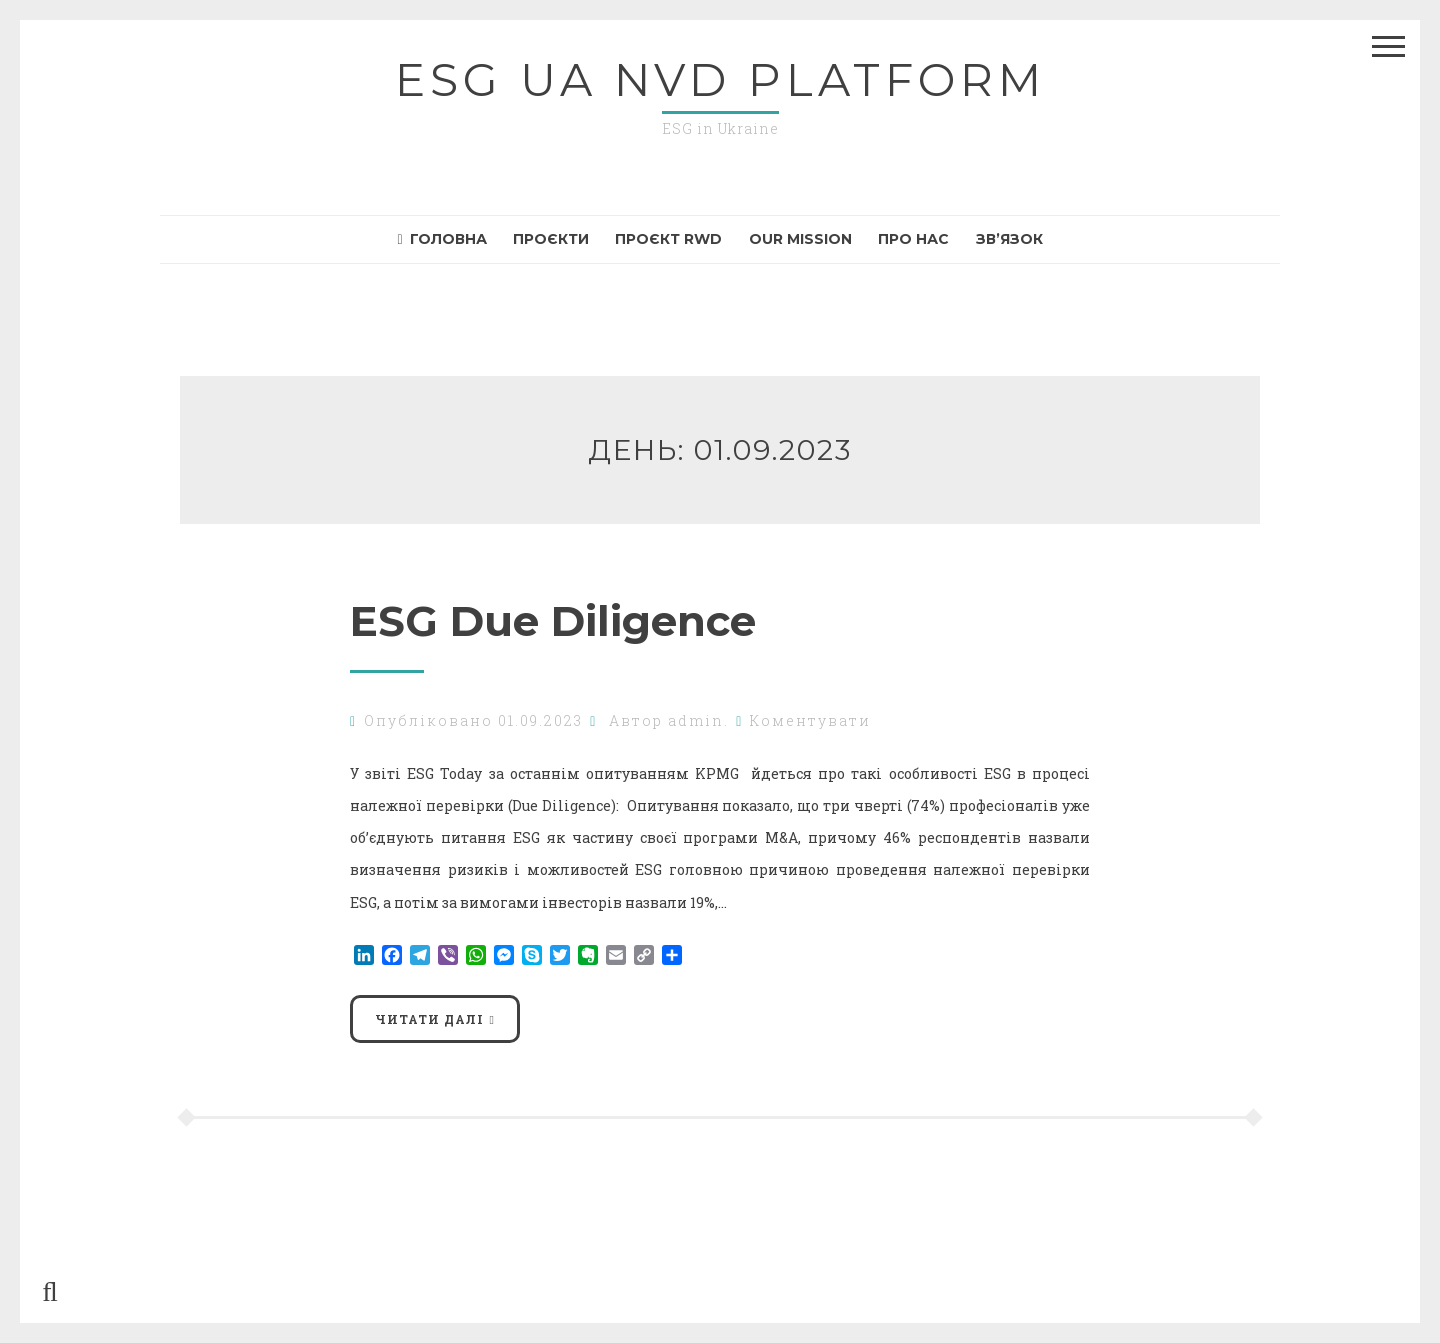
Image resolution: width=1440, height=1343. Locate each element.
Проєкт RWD (668, 239)
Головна (442, 239)
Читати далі (429, 1019)
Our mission (800, 239)
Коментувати (810, 720)
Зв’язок (1009, 239)
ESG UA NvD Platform (720, 79)
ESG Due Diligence (559, 621)
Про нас (913, 239)
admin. (698, 720)
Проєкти (551, 239)
